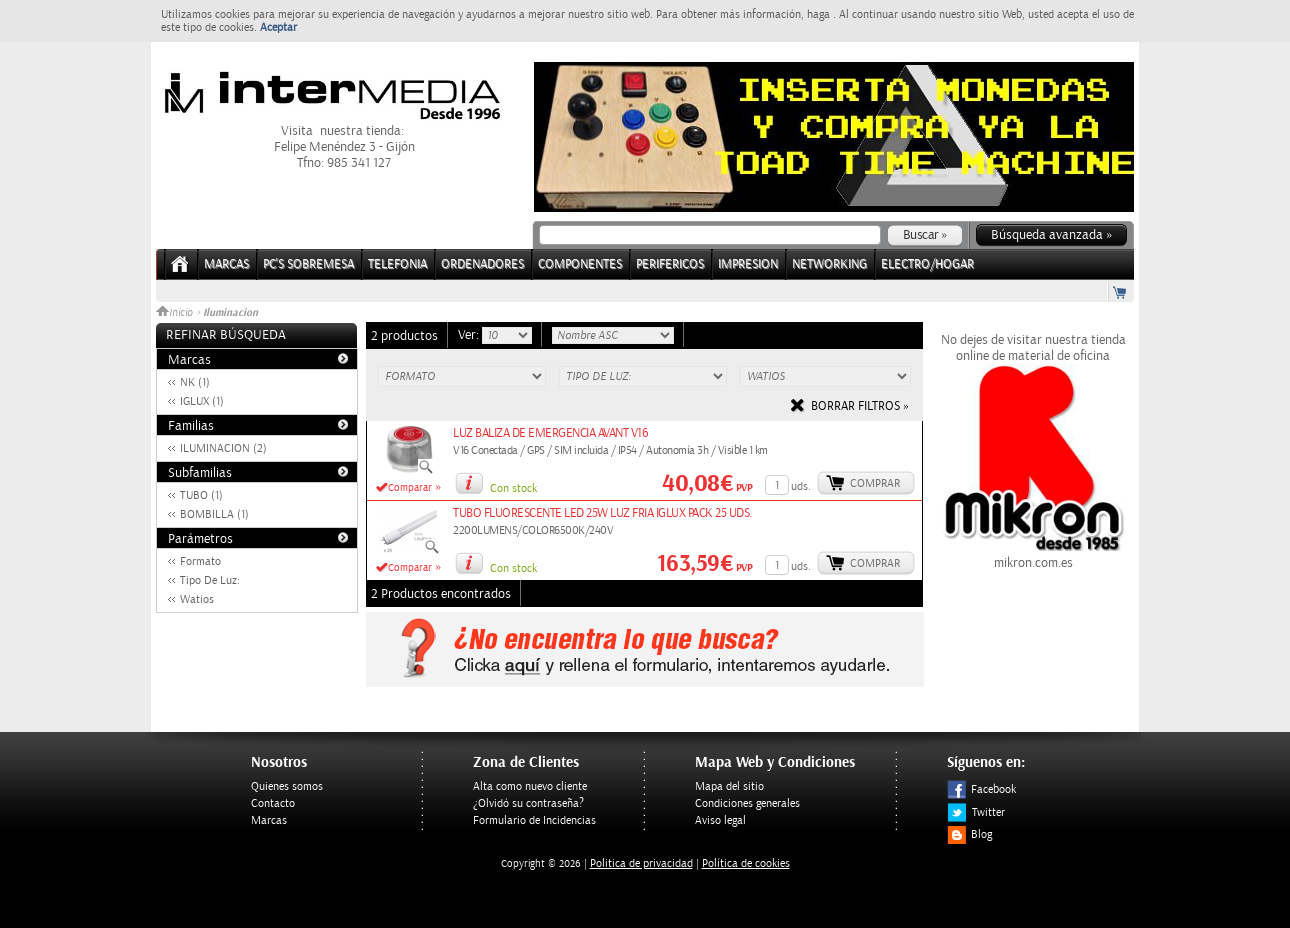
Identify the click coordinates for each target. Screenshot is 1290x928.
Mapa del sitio (729, 786)
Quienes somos (287, 786)
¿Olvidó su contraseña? (528, 803)
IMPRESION (748, 264)
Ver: (470, 335)
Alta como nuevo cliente (530, 786)
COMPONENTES (580, 264)
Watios (197, 599)
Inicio (176, 313)
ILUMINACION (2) (223, 448)
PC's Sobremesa (308, 264)
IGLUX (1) (202, 401)
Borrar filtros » (860, 406)
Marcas (226, 264)
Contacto (273, 803)
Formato (200, 561)
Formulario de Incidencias (534, 820)
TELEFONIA (397, 264)
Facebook (981, 789)
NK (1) (195, 382)
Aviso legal (720, 820)
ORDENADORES (482, 264)
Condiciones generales (747, 803)
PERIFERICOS (670, 264)
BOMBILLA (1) (214, 514)
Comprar (875, 483)
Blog (969, 834)
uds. (801, 486)
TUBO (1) (201, 495)
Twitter (976, 812)
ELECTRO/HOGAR (927, 264)
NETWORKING (829, 264)
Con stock (513, 488)
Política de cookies (746, 863)
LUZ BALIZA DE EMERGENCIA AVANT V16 (550, 433)
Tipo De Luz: (210, 580)
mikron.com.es (1033, 555)
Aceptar (278, 27)
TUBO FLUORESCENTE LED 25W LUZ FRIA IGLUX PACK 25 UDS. (602, 513)
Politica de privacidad (641, 863)
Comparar (410, 488)
